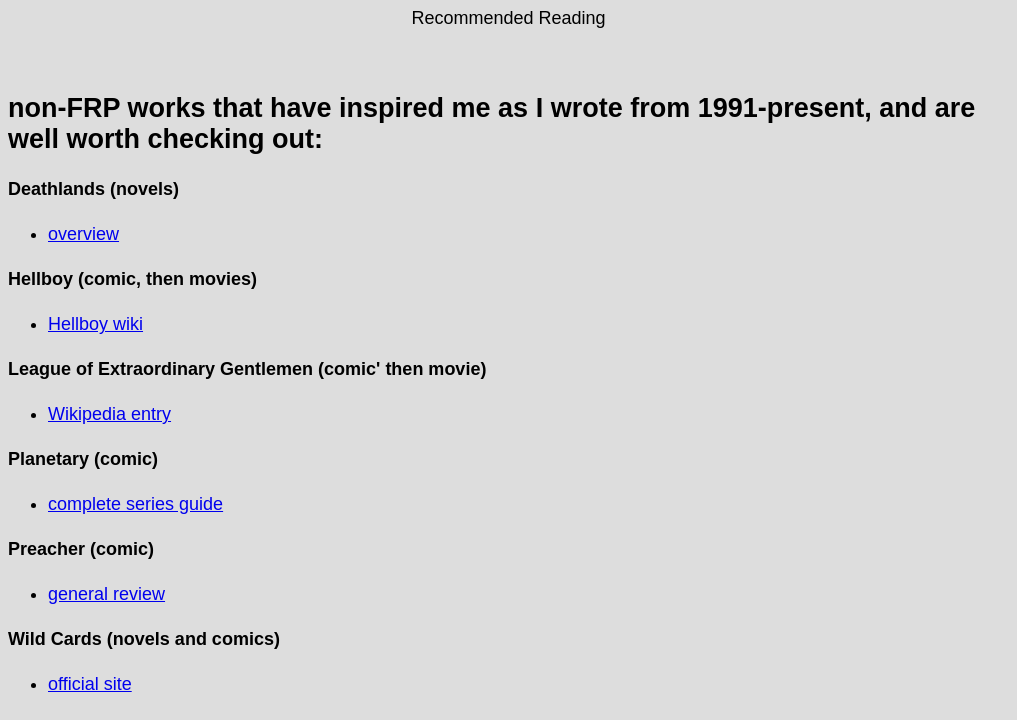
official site (90, 684)
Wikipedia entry (109, 414)
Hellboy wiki (95, 324)
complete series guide (135, 504)
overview (83, 234)
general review (106, 594)
